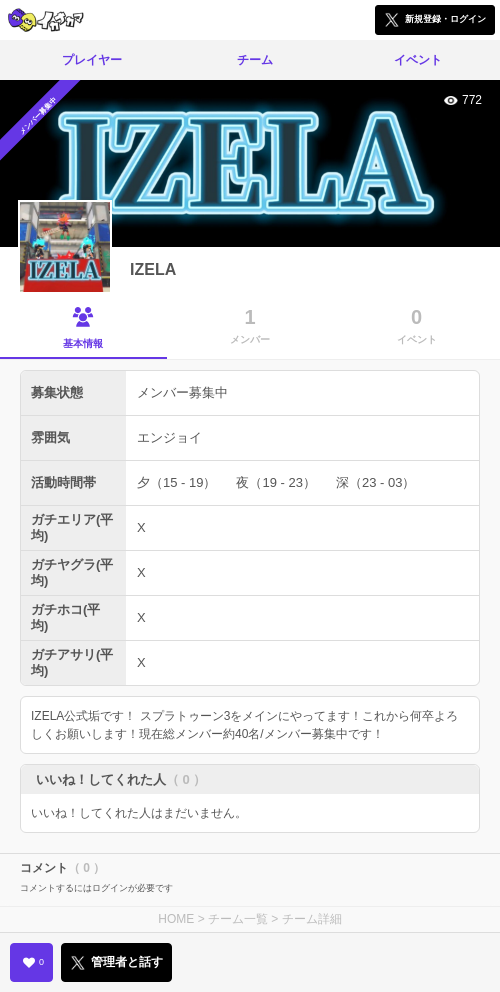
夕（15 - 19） (176, 482)
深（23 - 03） (375, 482)
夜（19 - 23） (275, 482)
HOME (176, 919)
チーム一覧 (238, 919)
